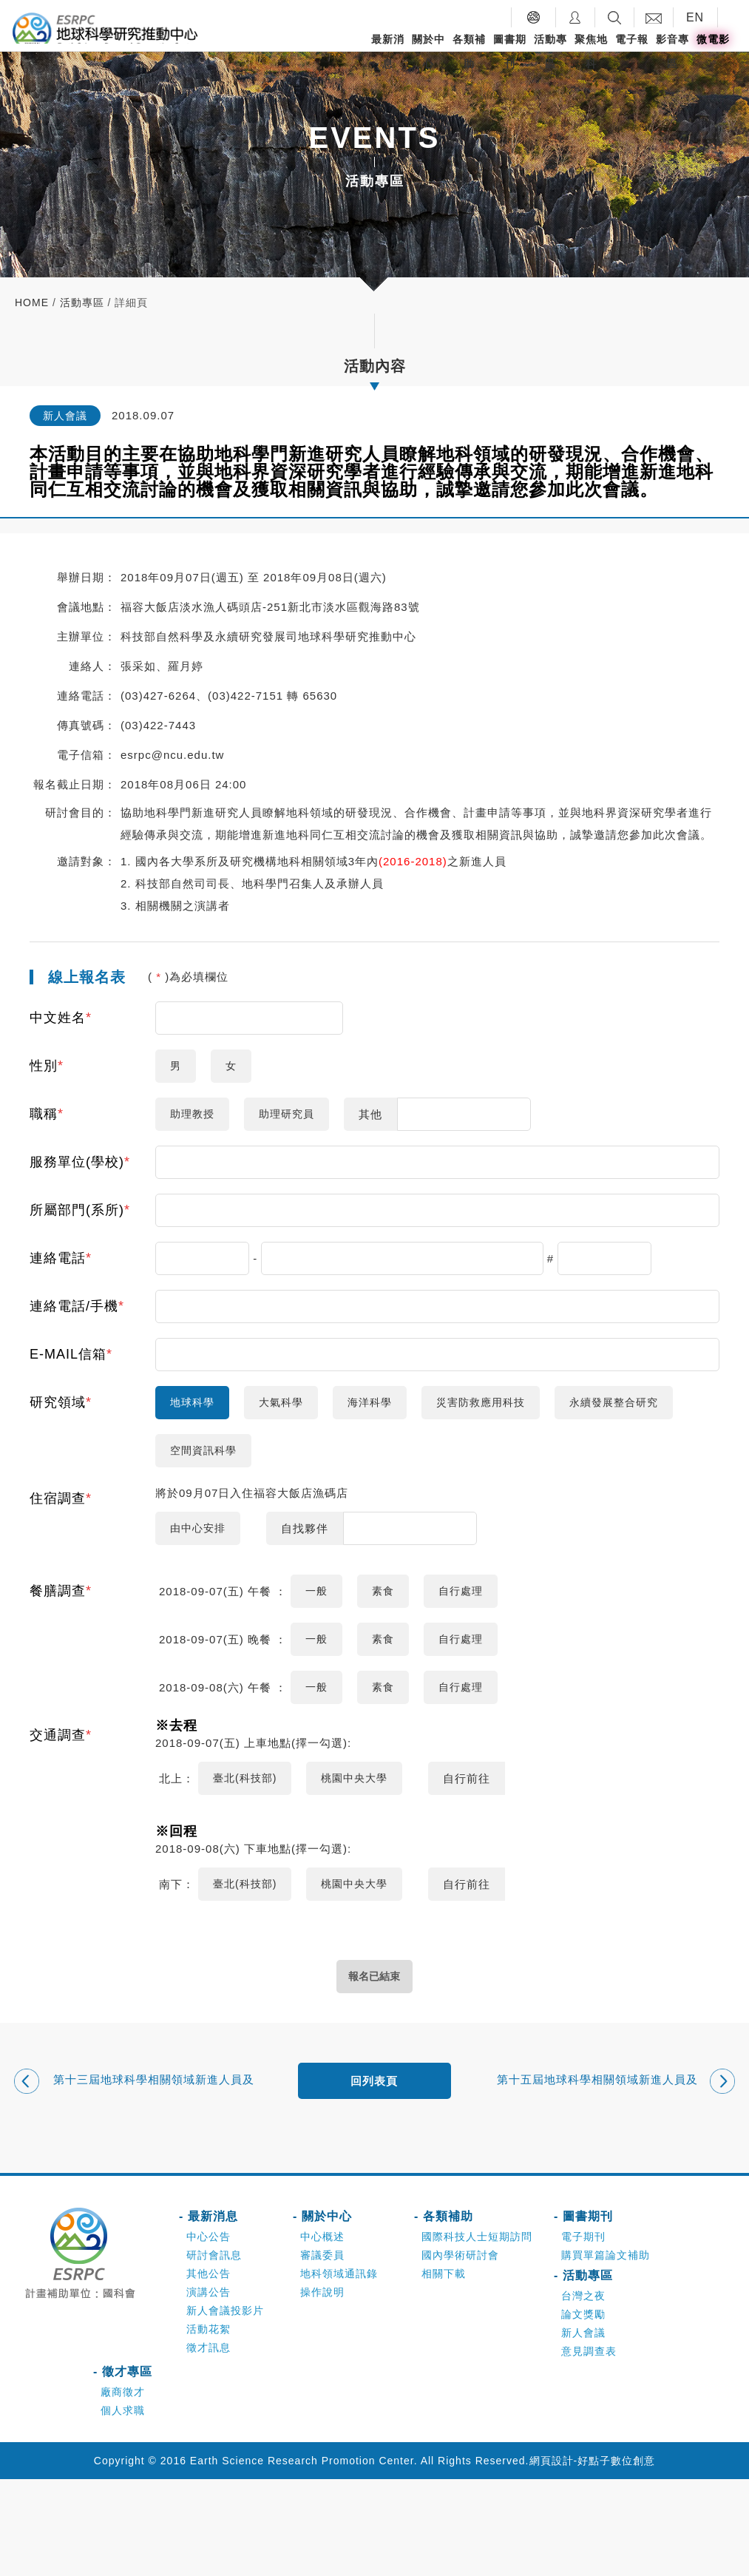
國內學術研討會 (460, 2352)
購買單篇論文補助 (605, 2352)
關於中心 (428, 51)
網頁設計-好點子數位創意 (592, 2557)
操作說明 (322, 2389)
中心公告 (208, 2333)
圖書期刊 (509, 51)
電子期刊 (583, 2333)
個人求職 (123, 2507)
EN (695, 17)
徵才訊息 (208, 2444)
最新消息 (387, 51)
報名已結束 (374, 2072)
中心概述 (322, 2333)
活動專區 (550, 51)
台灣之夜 (583, 2392)
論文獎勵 (583, 2411)
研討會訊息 (214, 2352)
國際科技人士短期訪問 (476, 2333)
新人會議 (583, 2429)
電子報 (631, 39)
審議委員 (322, 2352)
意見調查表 (589, 2448)
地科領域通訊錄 (339, 2370)
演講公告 (208, 2389)
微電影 (713, 39)
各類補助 (469, 51)
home (32, 302)
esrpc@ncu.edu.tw (172, 754)
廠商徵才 (123, 2489)
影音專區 (672, 51)
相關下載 (443, 2370)
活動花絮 (208, 2426)
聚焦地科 (591, 51)
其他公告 (208, 2370)
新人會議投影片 (225, 2407)
